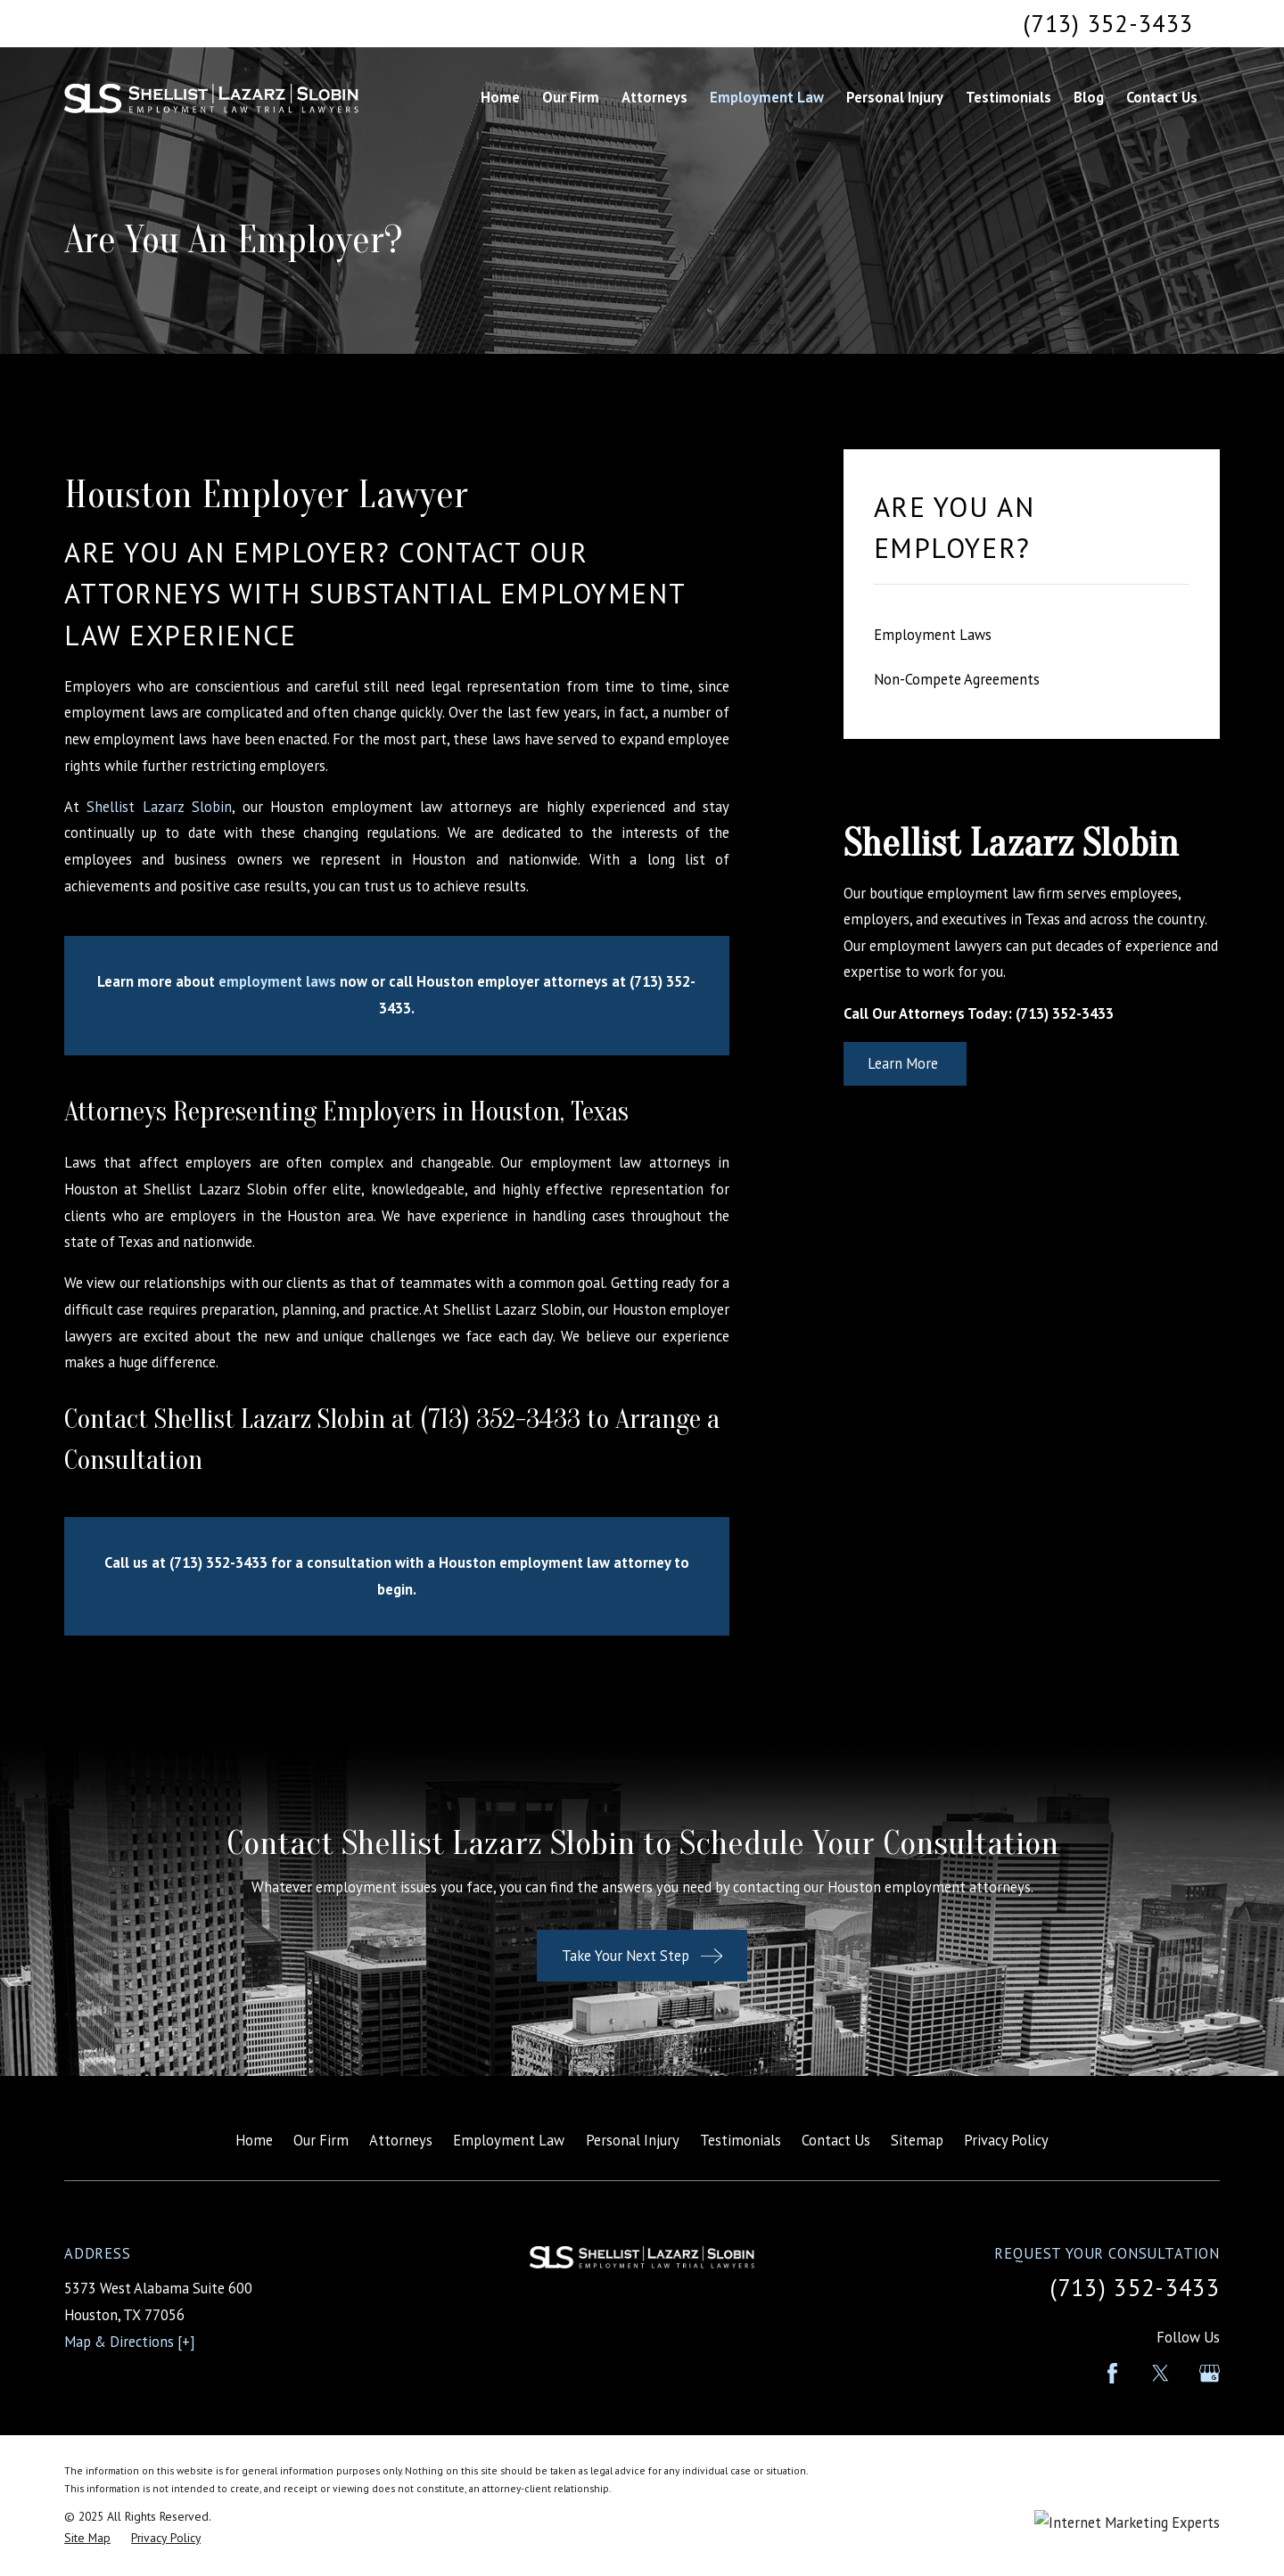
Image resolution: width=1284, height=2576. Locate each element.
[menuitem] (1031, 635)
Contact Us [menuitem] (1162, 97)
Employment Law (508, 2140)
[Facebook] (1112, 2373)
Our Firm (321, 2140)
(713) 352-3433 (1108, 23)
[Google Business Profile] (1209, 2373)
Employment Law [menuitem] (767, 97)
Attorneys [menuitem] (654, 97)
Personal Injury (632, 2140)
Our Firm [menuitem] (570, 97)
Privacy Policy (1006, 2140)
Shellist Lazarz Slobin (159, 806)
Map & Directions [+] (129, 2341)
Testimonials (740, 2140)
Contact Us (836, 2140)
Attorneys (400, 2140)
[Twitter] (1160, 2373)
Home (254, 2140)
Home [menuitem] (500, 97)
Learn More (905, 1063)
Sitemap (917, 2140)
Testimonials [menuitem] (1008, 97)
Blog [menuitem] (1089, 97)
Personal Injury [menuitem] (894, 97)
